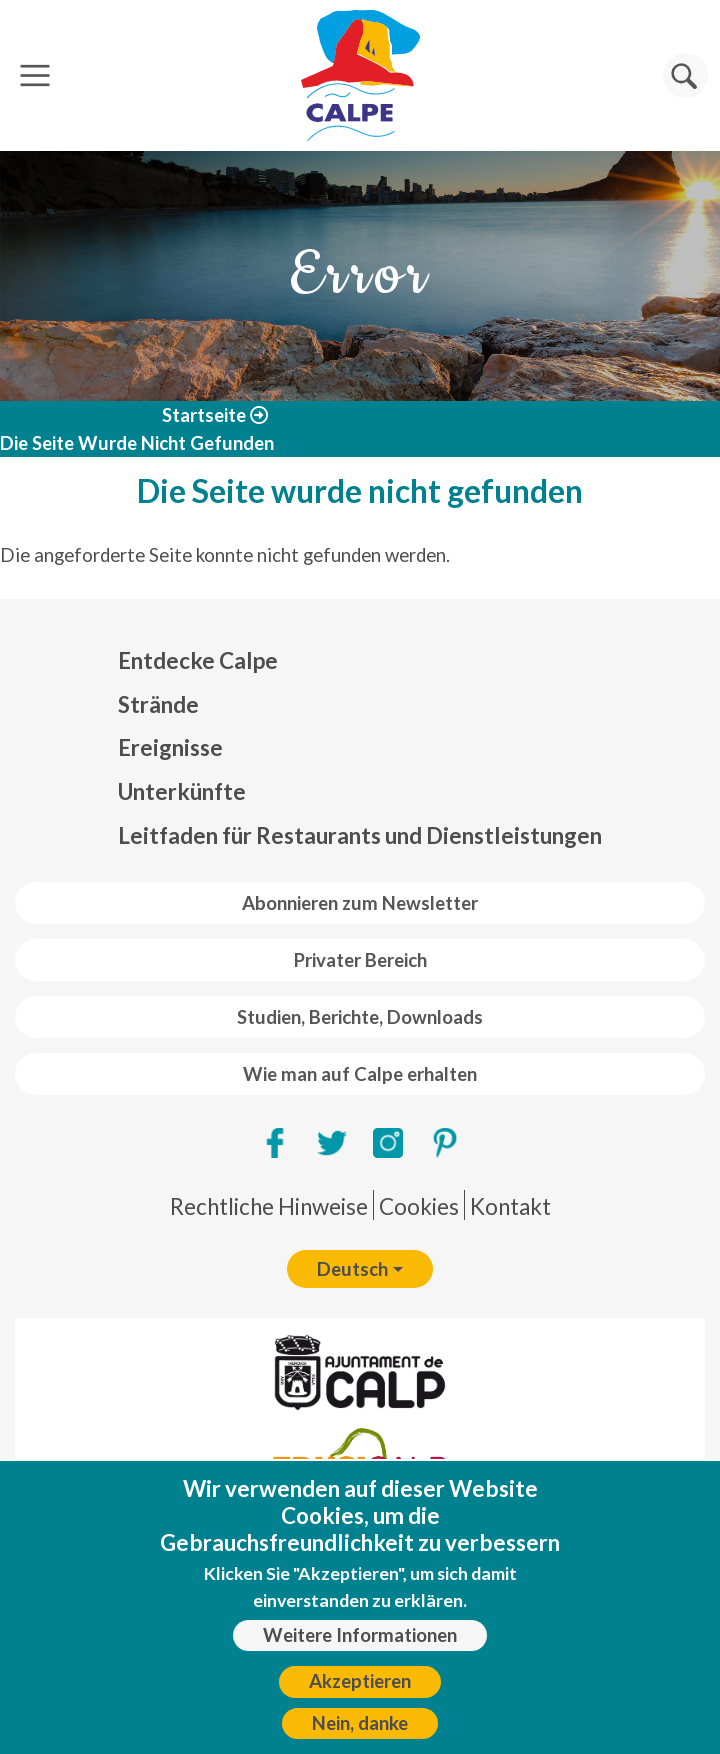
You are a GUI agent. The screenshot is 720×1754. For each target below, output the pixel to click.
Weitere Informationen (360, 1635)
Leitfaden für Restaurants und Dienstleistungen (360, 835)
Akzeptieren (360, 1681)
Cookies (419, 1206)
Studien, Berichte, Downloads (360, 1017)
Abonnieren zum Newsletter (360, 903)
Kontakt (510, 1206)
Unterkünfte (182, 791)
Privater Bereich (360, 960)
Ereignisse (170, 747)
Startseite (204, 415)
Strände (158, 704)
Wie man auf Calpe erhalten (360, 1074)
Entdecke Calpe (198, 660)
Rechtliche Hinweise (269, 1206)
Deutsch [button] (352, 1269)
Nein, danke (360, 1723)
